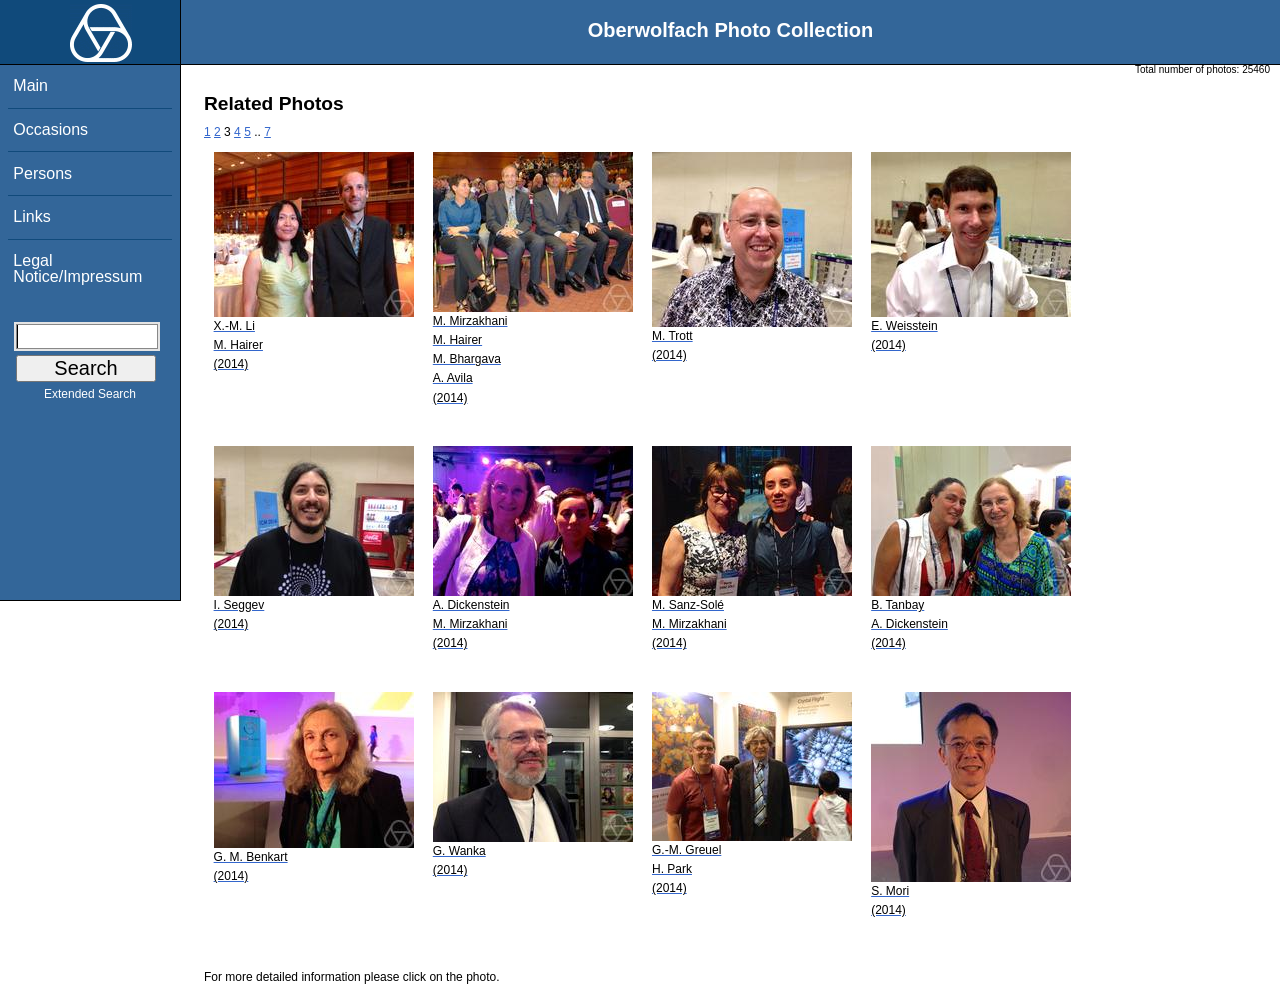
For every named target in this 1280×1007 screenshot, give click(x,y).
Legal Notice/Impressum (77, 268)
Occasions (50, 129)
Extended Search (90, 398)
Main (30, 85)
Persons (42, 173)
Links (31, 216)
